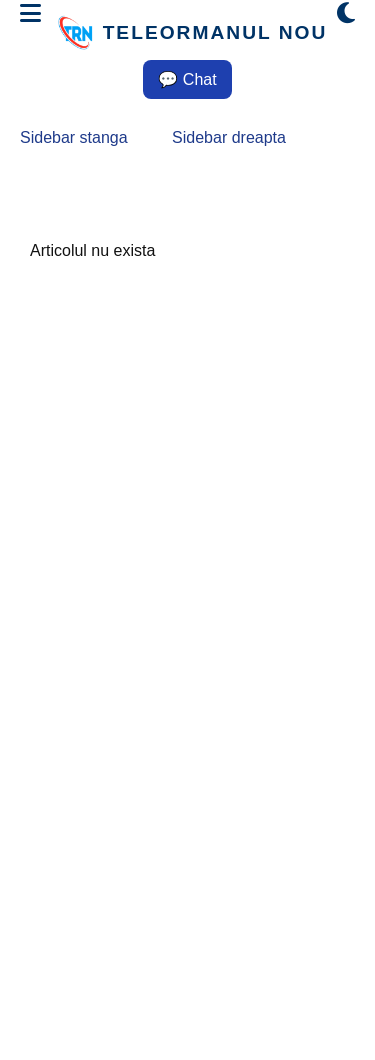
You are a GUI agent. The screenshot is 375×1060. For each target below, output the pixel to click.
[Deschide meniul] (30, 14)
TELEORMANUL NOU (215, 32)
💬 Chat (187, 79)
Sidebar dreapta (229, 137)
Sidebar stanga (74, 137)
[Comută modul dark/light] (346, 14)
